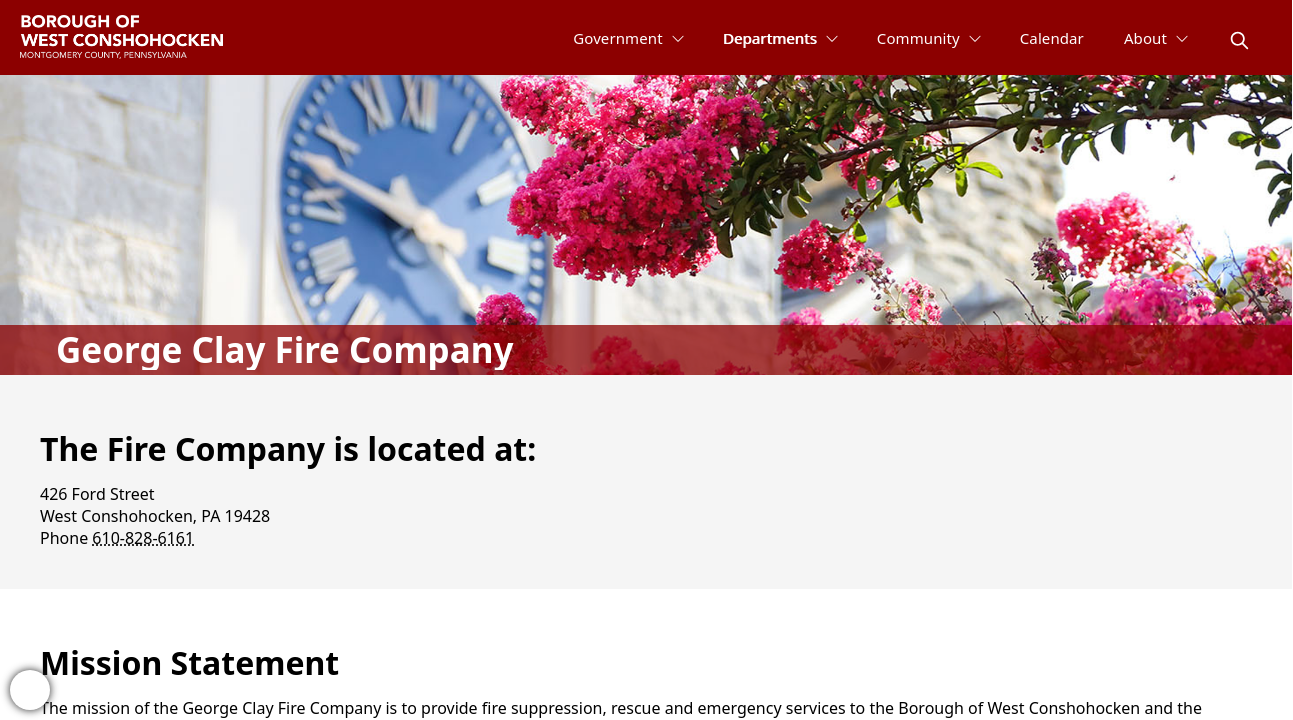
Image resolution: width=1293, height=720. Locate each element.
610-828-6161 (143, 538)
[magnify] (1239, 40)
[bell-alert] (30, 690)
